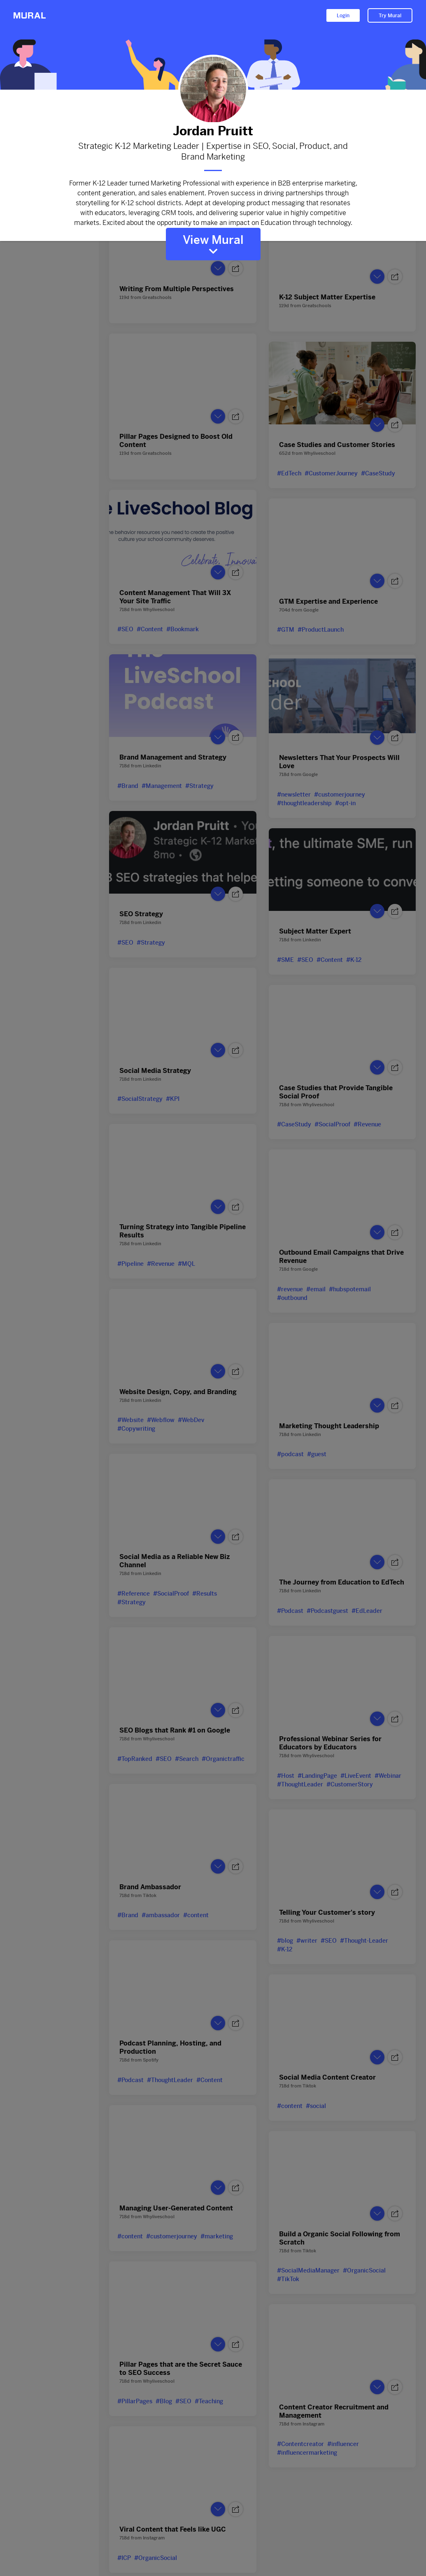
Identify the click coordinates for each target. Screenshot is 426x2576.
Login (343, 15)
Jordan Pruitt (213, 131)
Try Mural (390, 15)
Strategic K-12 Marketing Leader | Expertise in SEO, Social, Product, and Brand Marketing (213, 151)
